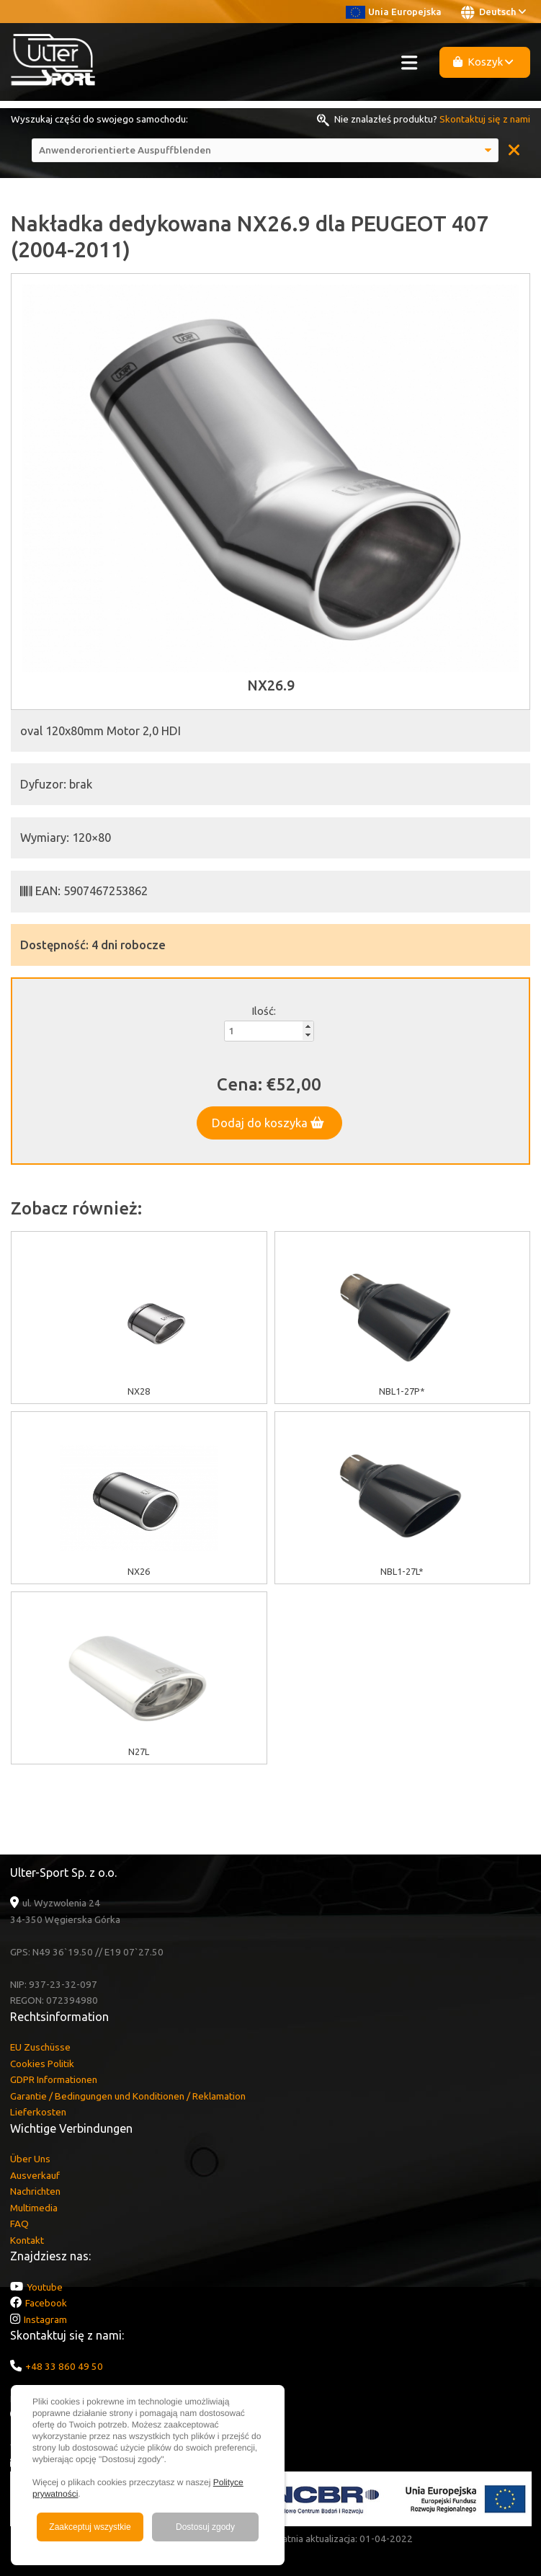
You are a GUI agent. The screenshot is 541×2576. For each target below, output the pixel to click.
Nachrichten (35, 2191)
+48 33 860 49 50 (64, 2366)
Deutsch (493, 12)
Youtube (45, 2287)
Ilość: (263, 1011)
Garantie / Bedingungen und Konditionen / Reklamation (128, 2096)
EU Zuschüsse (40, 2047)
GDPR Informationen (53, 2079)
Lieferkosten (38, 2112)
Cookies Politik (42, 2063)
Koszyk (483, 61)
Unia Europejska (394, 11)
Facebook (46, 2303)
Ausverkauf (35, 2175)
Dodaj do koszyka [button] (268, 1122)
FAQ (19, 2223)
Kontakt (27, 2240)
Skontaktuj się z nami (484, 119)
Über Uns (30, 2158)
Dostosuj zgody (205, 2527)
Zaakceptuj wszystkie (89, 2527)
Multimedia (34, 2207)
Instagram (45, 2319)
